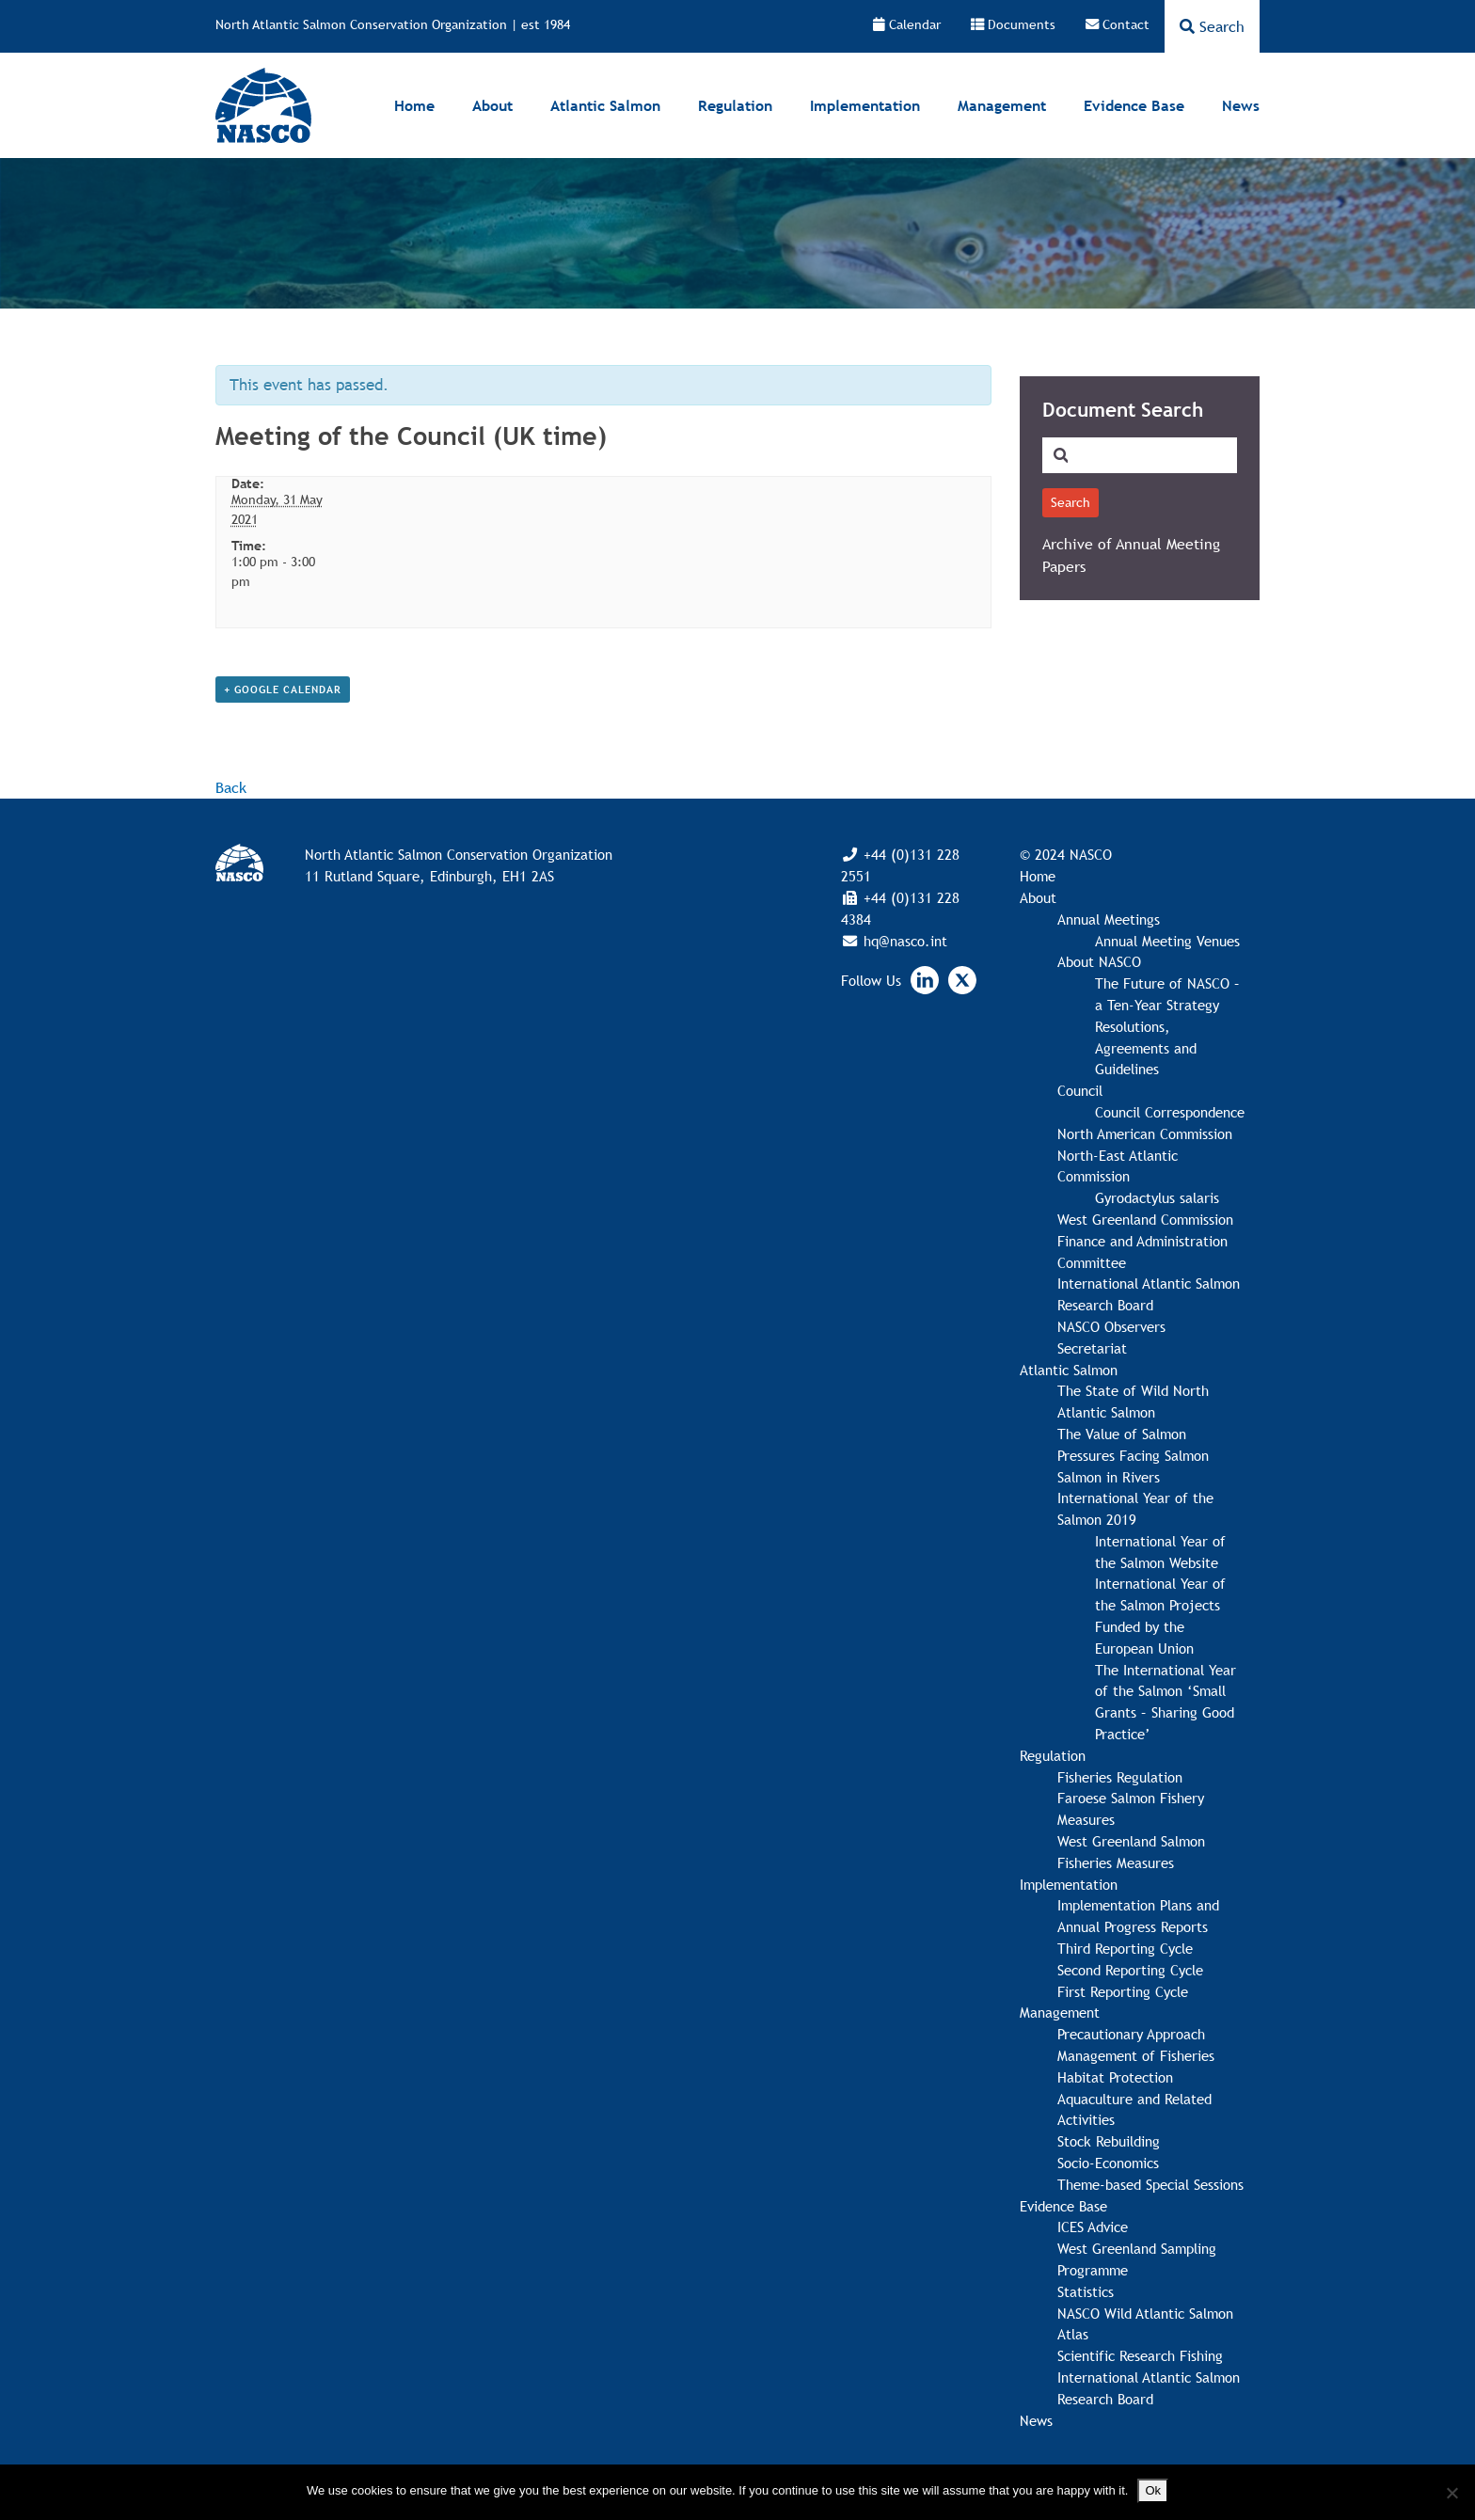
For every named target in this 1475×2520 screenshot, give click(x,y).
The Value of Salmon (1121, 1433)
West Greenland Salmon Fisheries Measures (1131, 1851)
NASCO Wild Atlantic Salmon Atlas (1145, 2324)
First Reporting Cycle (1122, 1991)
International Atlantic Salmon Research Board (1148, 1294)
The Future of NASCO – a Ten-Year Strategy (1167, 994)
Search (1212, 26)
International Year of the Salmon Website (1160, 1551)
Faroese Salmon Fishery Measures (1130, 1808)
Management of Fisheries (1135, 2055)
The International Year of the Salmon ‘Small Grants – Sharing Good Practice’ (1165, 1701)
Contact (1118, 24)
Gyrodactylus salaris (1157, 1197)
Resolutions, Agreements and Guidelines (1146, 1048)
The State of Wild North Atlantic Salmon (1133, 1401)
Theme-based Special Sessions (1150, 2184)
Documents (1013, 24)
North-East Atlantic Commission (1117, 1166)
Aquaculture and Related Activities (1134, 2109)
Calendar (907, 24)
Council (1079, 1090)
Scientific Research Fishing (1140, 2355)
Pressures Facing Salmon (1133, 1455)
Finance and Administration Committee (1142, 1251)
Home (414, 105)
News (1241, 105)
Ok (1153, 2490)
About (492, 105)
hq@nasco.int (903, 940)
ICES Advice (1092, 2226)
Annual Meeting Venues (1167, 940)
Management (1002, 105)
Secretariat (1092, 1348)
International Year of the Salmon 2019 (1135, 1508)
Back (230, 787)
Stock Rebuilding (1108, 2141)
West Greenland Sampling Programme (1136, 2259)
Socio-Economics (1108, 2162)
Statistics (1085, 2291)
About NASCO (1099, 961)
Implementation (865, 105)
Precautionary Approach (1131, 2033)
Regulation (735, 105)
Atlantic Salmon (605, 105)
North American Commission (1144, 1133)
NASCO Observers (1111, 1326)
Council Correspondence (1170, 1111)
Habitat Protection (1115, 2077)
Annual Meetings (1108, 919)
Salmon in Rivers (1108, 1476)
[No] (1451, 2492)
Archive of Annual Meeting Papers (1131, 555)
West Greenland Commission (1145, 1219)
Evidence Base (1134, 105)
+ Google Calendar (282, 689)
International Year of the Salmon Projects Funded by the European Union (1160, 1615)
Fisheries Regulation (1119, 1776)
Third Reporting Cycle (1125, 1948)
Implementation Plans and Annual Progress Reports (1138, 1915)
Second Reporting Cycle (1130, 1969)
